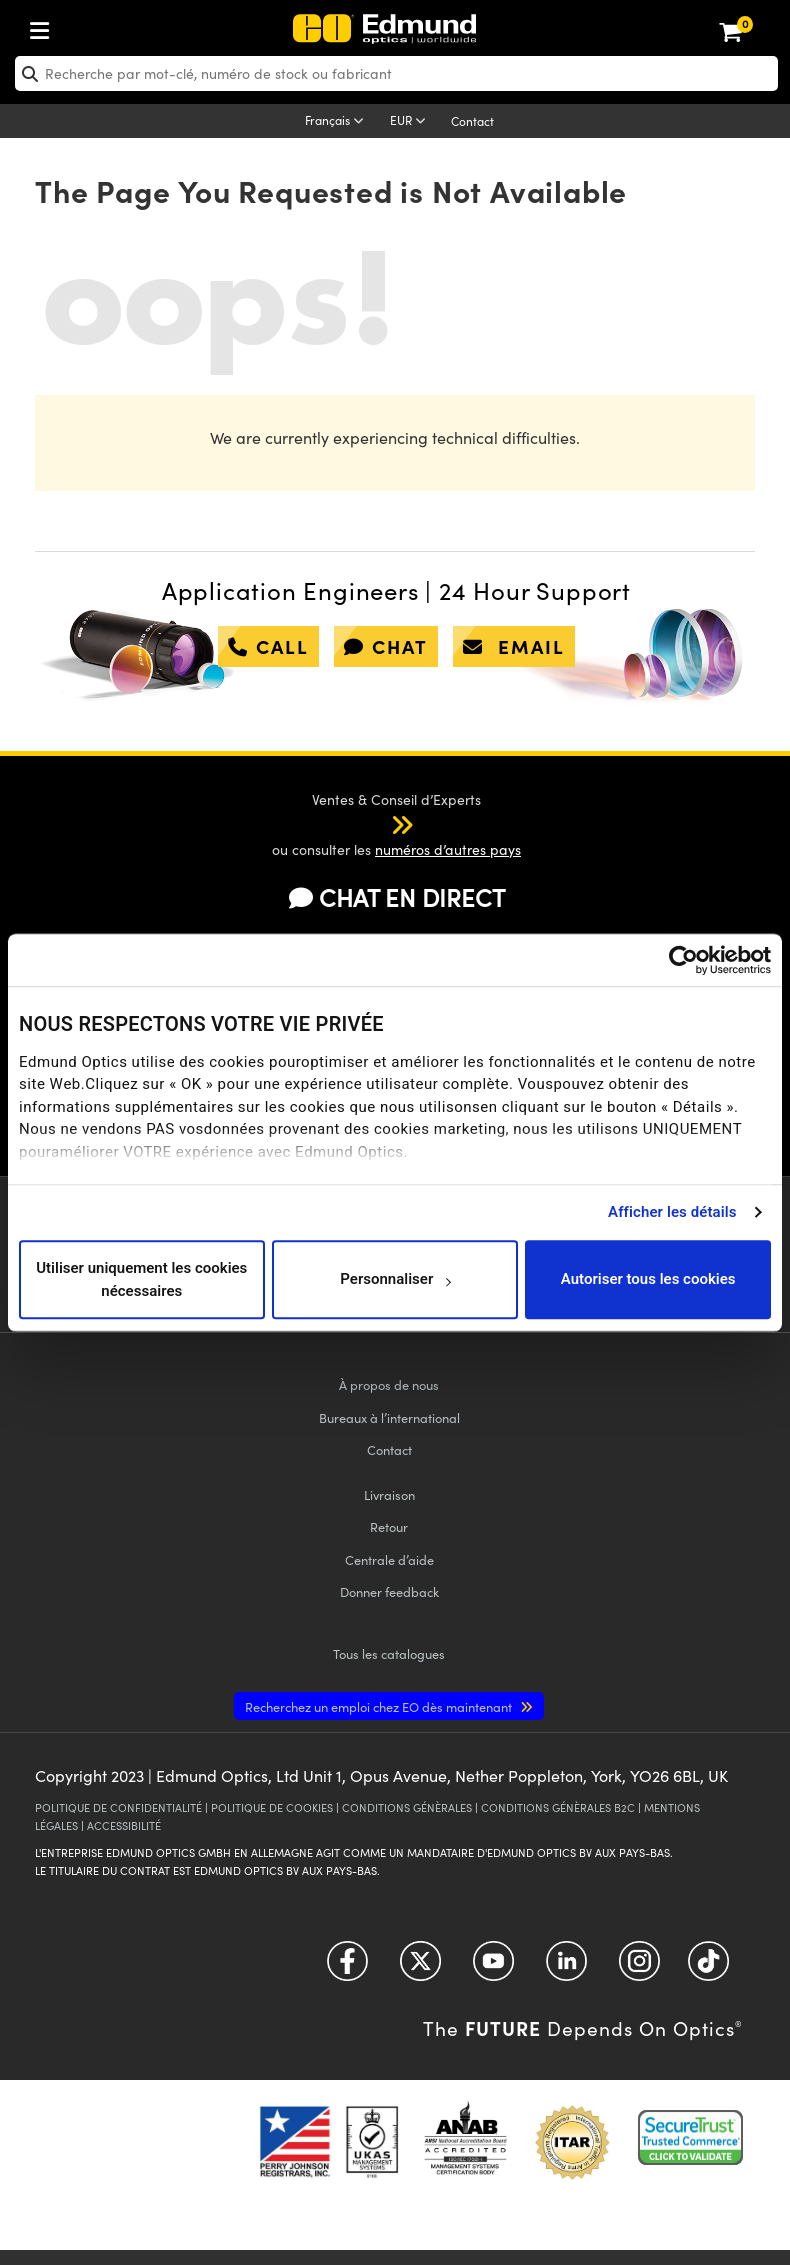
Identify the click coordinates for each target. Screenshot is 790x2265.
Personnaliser (395, 1280)
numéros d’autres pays (448, 849)
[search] (396, 73)
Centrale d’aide (389, 1559)
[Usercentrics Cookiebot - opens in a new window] (683, 960)
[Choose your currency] (411, 122)
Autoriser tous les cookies (648, 1280)
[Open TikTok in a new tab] (708, 1968)
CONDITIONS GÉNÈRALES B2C (558, 1807)
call (268, 646)
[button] (382, 824)
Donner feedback (389, 1591)
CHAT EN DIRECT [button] (397, 897)
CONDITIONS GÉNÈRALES (407, 1807)
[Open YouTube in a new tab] (493, 1968)
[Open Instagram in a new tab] (639, 1968)
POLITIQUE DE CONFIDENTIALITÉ (118, 1807)
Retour (389, 1526)
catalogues (389, 1653)
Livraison (389, 1494)
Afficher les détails (672, 1212)
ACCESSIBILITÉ (124, 1825)
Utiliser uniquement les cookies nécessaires (141, 1279)
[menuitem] (106, 26)
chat (386, 646)
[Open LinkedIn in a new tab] (566, 1968)
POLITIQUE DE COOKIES (272, 1807)
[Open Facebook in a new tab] (347, 1968)
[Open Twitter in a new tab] (420, 1968)
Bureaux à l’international (389, 1417)
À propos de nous (389, 1384)
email (514, 646)
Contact (472, 121)
